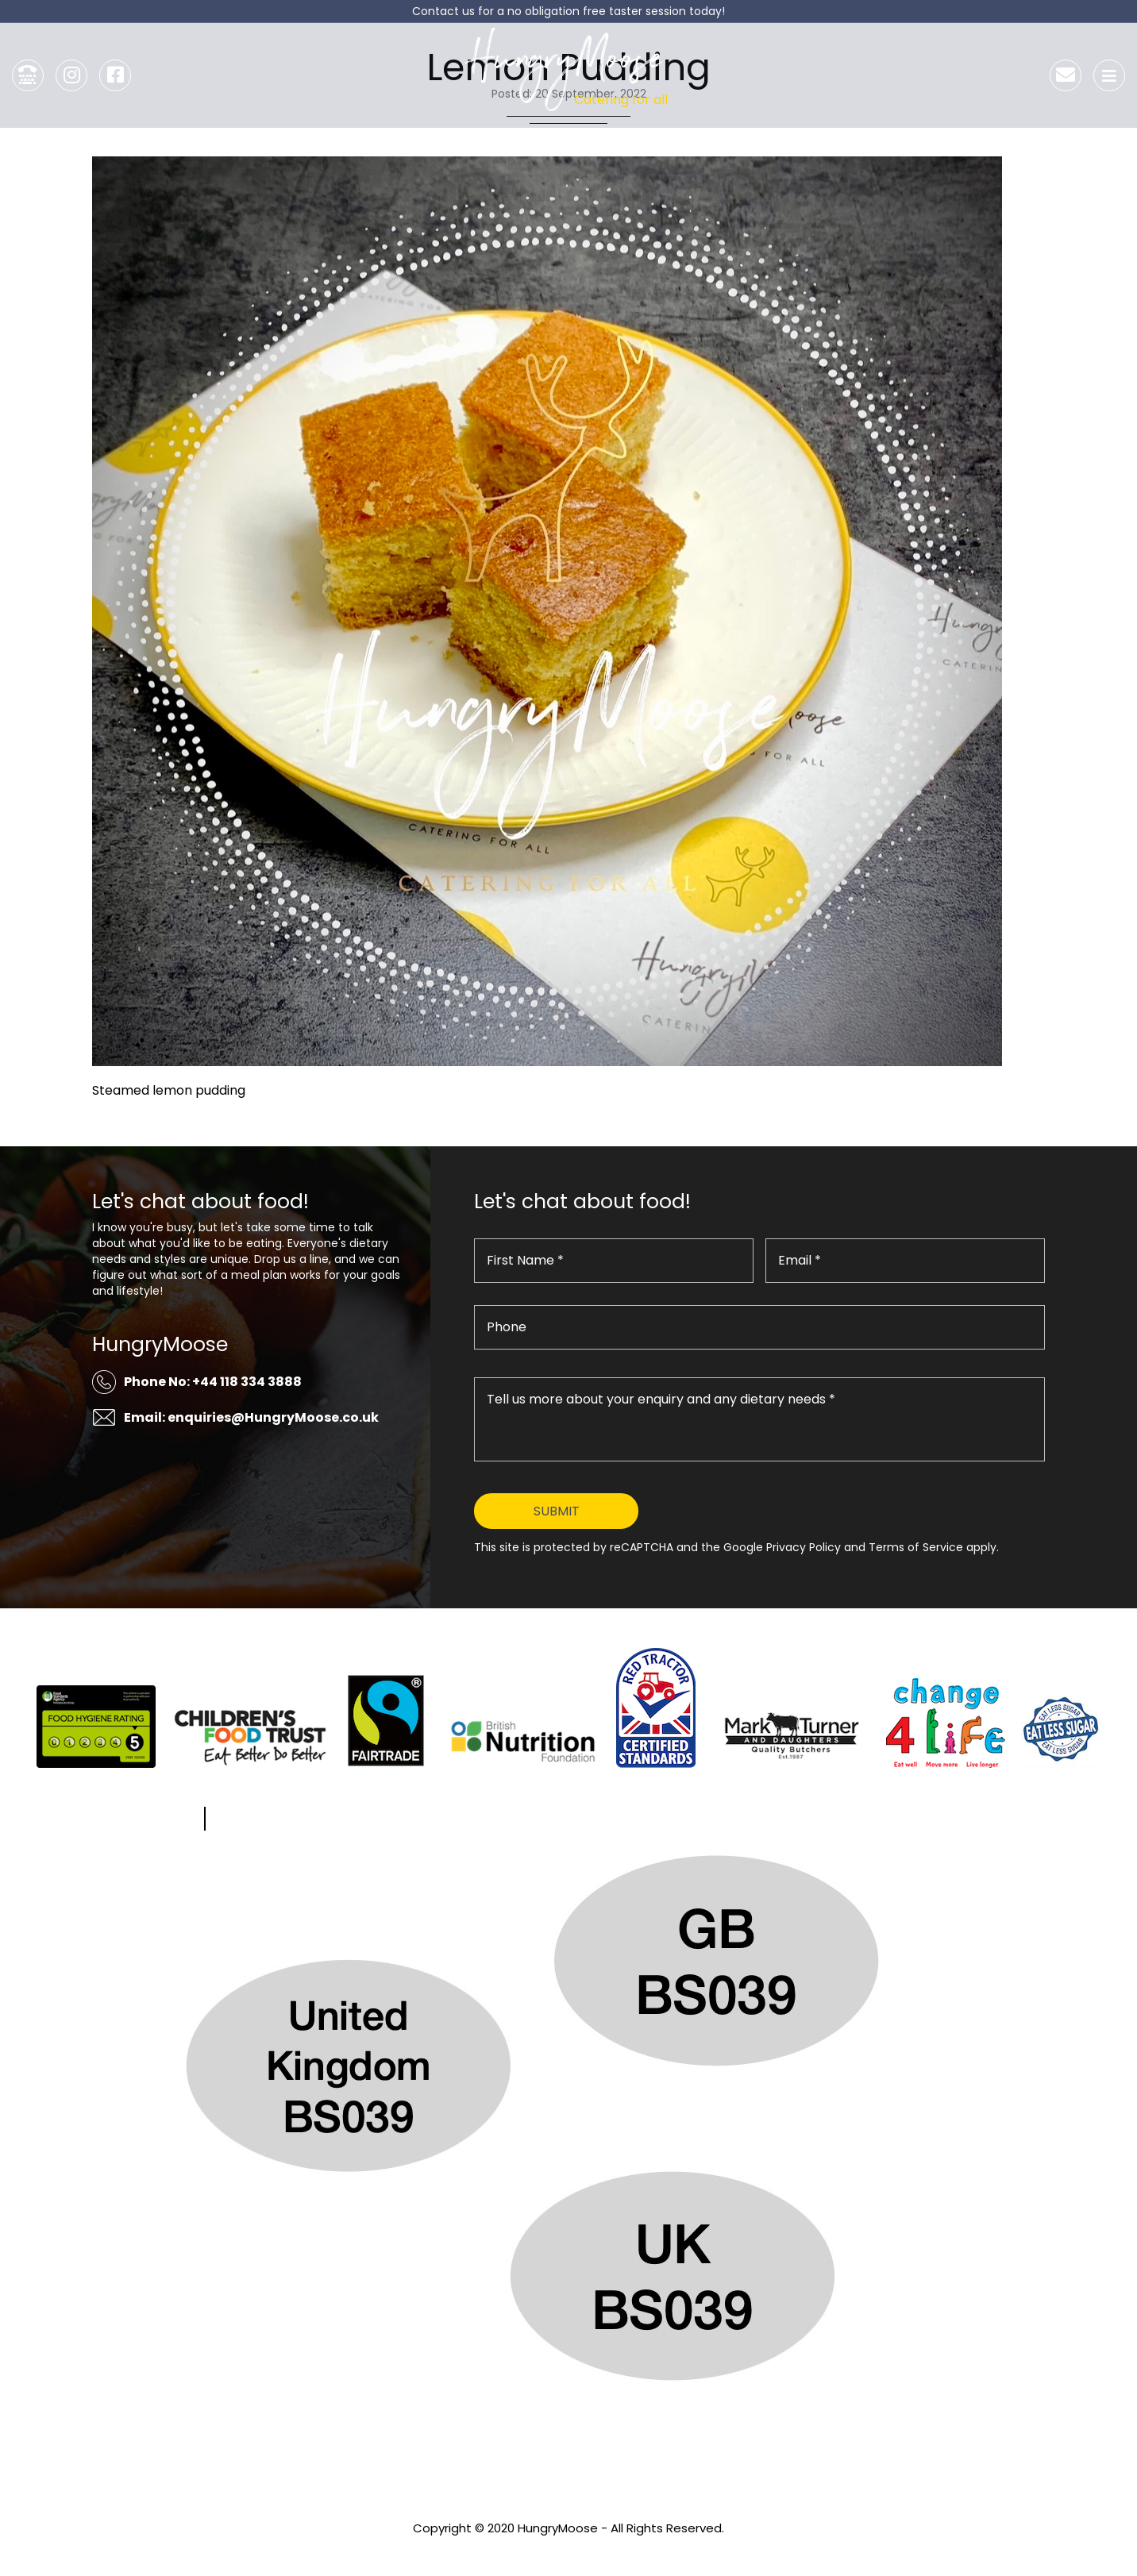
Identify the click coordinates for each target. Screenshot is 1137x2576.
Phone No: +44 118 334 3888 (213, 1382)
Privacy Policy (568, 2549)
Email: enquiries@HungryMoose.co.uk (251, 1417)
